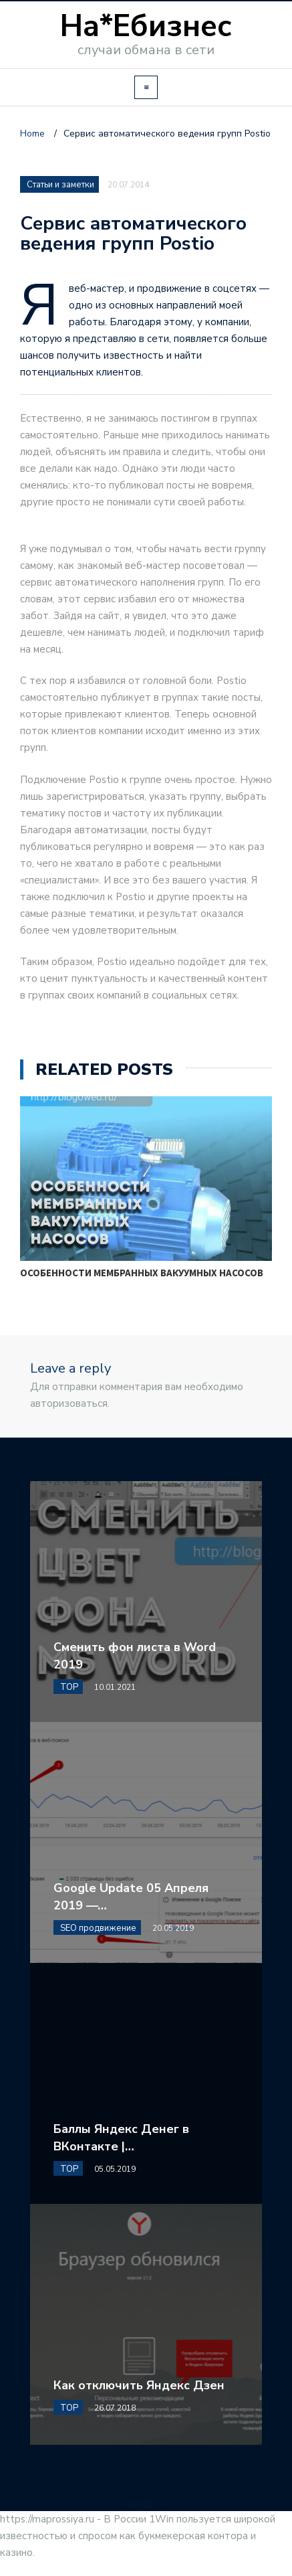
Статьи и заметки (60, 185)
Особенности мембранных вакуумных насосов (141, 1272)
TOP (69, 1687)
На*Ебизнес (146, 26)
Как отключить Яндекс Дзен (139, 2385)
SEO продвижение (98, 1928)
